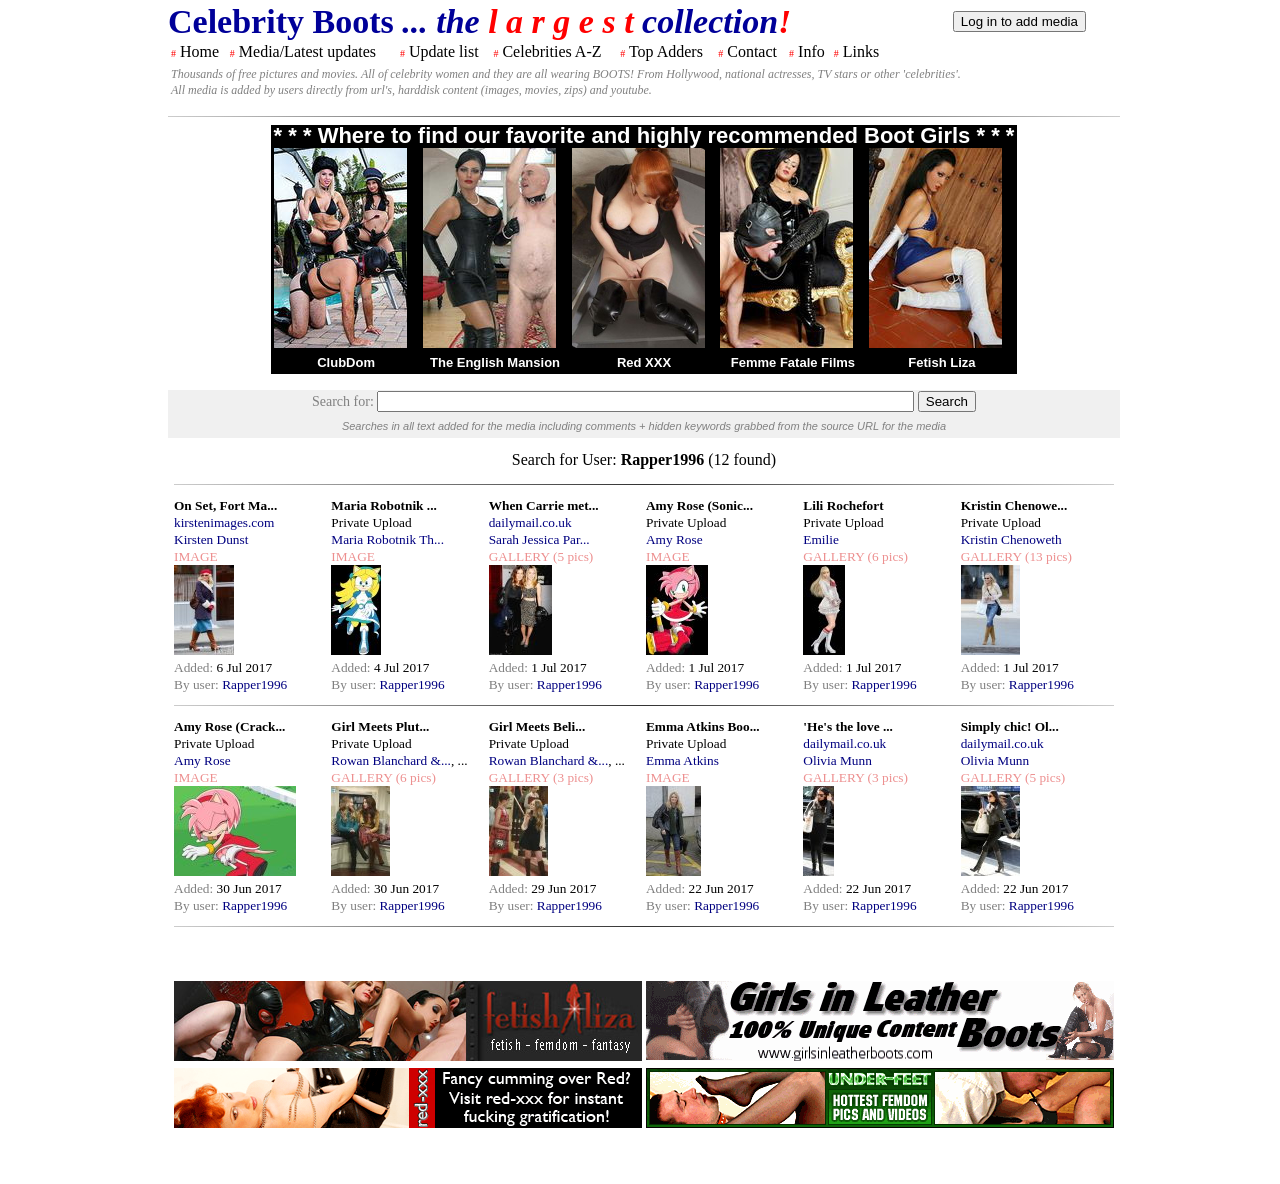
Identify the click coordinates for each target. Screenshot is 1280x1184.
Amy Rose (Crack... (229, 726)
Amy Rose (674, 539)
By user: (198, 684)
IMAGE (196, 556)
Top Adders (666, 51)
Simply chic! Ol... (1010, 726)
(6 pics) (886, 556)
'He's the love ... (848, 726)
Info (811, 51)
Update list (444, 51)
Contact (752, 51)
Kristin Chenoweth (1011, 539)
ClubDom (346, 362)
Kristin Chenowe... (1014, 505)
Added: (195, 667)
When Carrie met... (544, 505)
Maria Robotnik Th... (387, 539)
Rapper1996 (254, 684)
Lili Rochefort (843, 505)
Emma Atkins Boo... (703, 726)
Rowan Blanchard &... (391, 760)
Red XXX (644, 362)
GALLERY (519, 556)
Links (861, 51)
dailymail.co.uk (530, 522)
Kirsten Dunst (211, 539)
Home (199, 51)
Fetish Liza (941, 362)
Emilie (821, 539)
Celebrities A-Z (551, 51)
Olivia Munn (837, 760)
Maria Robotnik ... (384, 505)
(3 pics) (572, 777)
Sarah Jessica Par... (539, 539)
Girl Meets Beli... (537, 726)
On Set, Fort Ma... (225, 505)
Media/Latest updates (307, 51)
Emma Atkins (682, 760)
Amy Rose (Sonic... (699, 505)
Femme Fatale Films (793, 362)
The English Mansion (495, 362)
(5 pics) (572, 556)
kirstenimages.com (224, 522)
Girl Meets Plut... (380, 726)
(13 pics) (1047, 556)
